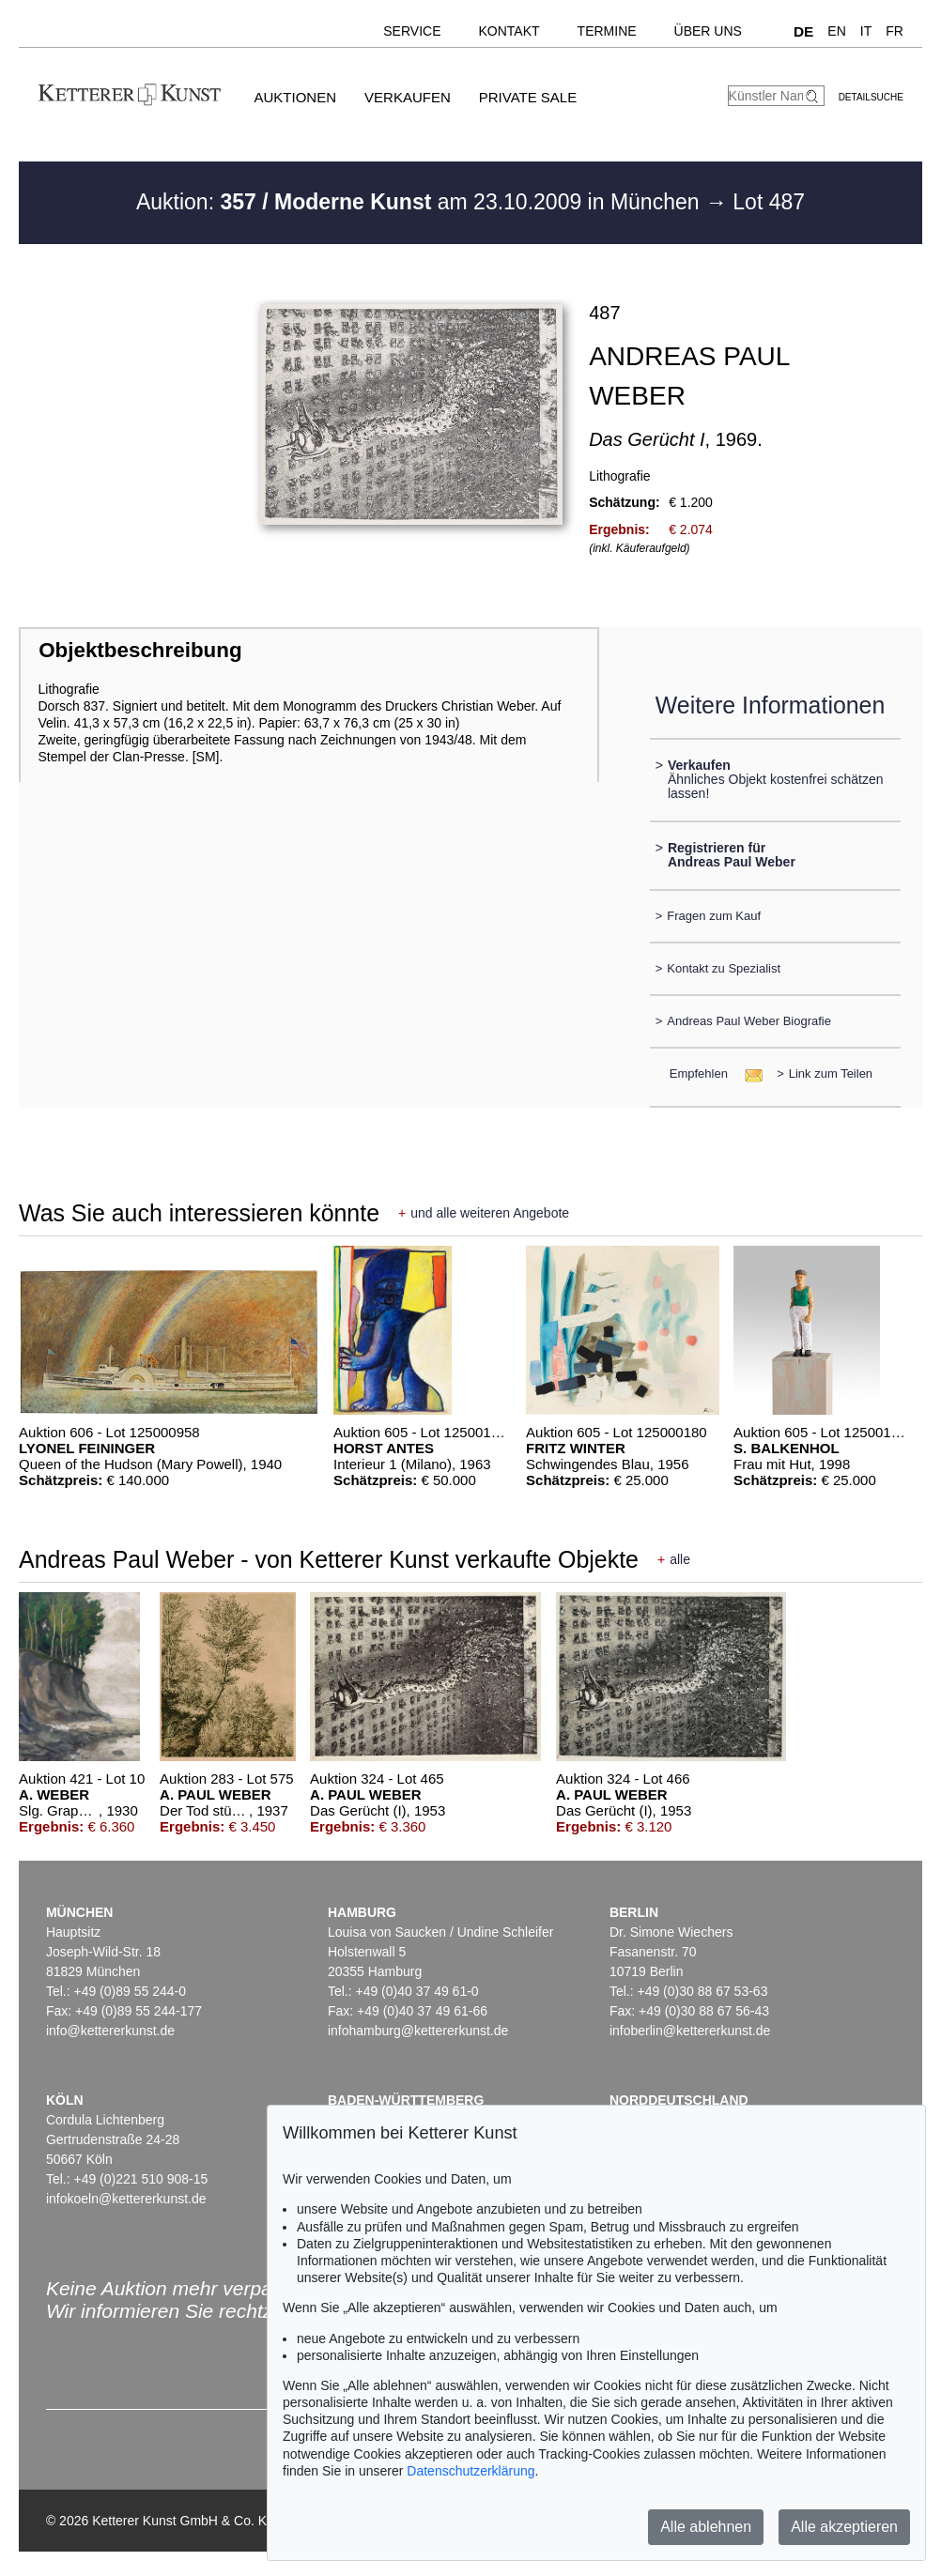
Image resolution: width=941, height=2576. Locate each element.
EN (836, 30)
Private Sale (528, 97)
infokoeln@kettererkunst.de (126, 2198)
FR (894, 30)
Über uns (708, 30)
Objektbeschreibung (140, 650)
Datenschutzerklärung (470, 2470)
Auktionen (296, 97)
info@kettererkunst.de (110, 2030)
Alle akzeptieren (844, 2527)
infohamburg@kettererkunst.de (418, 2030)
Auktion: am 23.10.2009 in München (420, 202)
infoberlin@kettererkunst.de (689, 2030)
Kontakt (509, 30)
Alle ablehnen (705, 2527)
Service (411, 30)
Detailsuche (871, 97)
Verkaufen (407, 97)
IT (866, 30)
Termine (607, 30)
